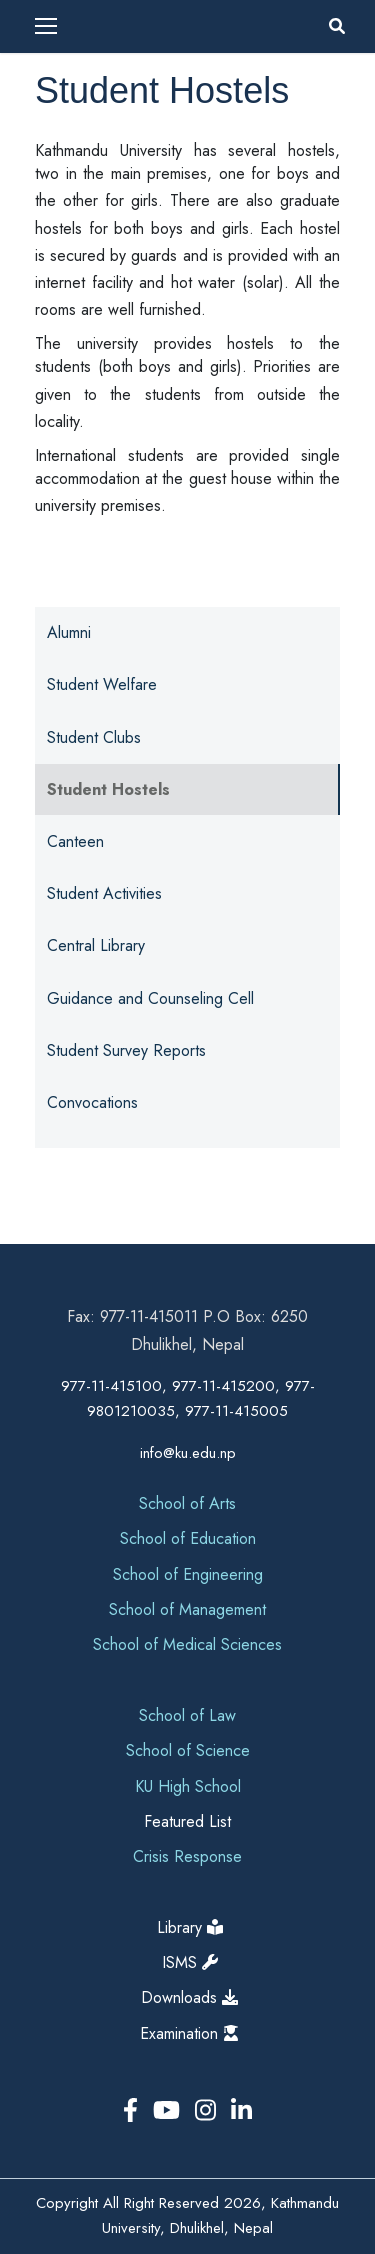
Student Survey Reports (126, 1050)
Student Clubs (94, 737)
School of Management (187, 1609)
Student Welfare (102, 684)
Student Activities (104, 893)
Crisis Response (187, 1856)
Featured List (187, 1821)
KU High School (188, 1786)
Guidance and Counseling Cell (150, 998)
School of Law (187, 1715)
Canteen (75, 841)
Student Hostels (108, 789)
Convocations (92, 1102)
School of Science (188, 1750)
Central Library (96, 945)
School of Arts (187, 1503)
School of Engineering (188, 1574)
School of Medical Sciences (187, 1644)
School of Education (188, 1538)
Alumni (69, 632)
